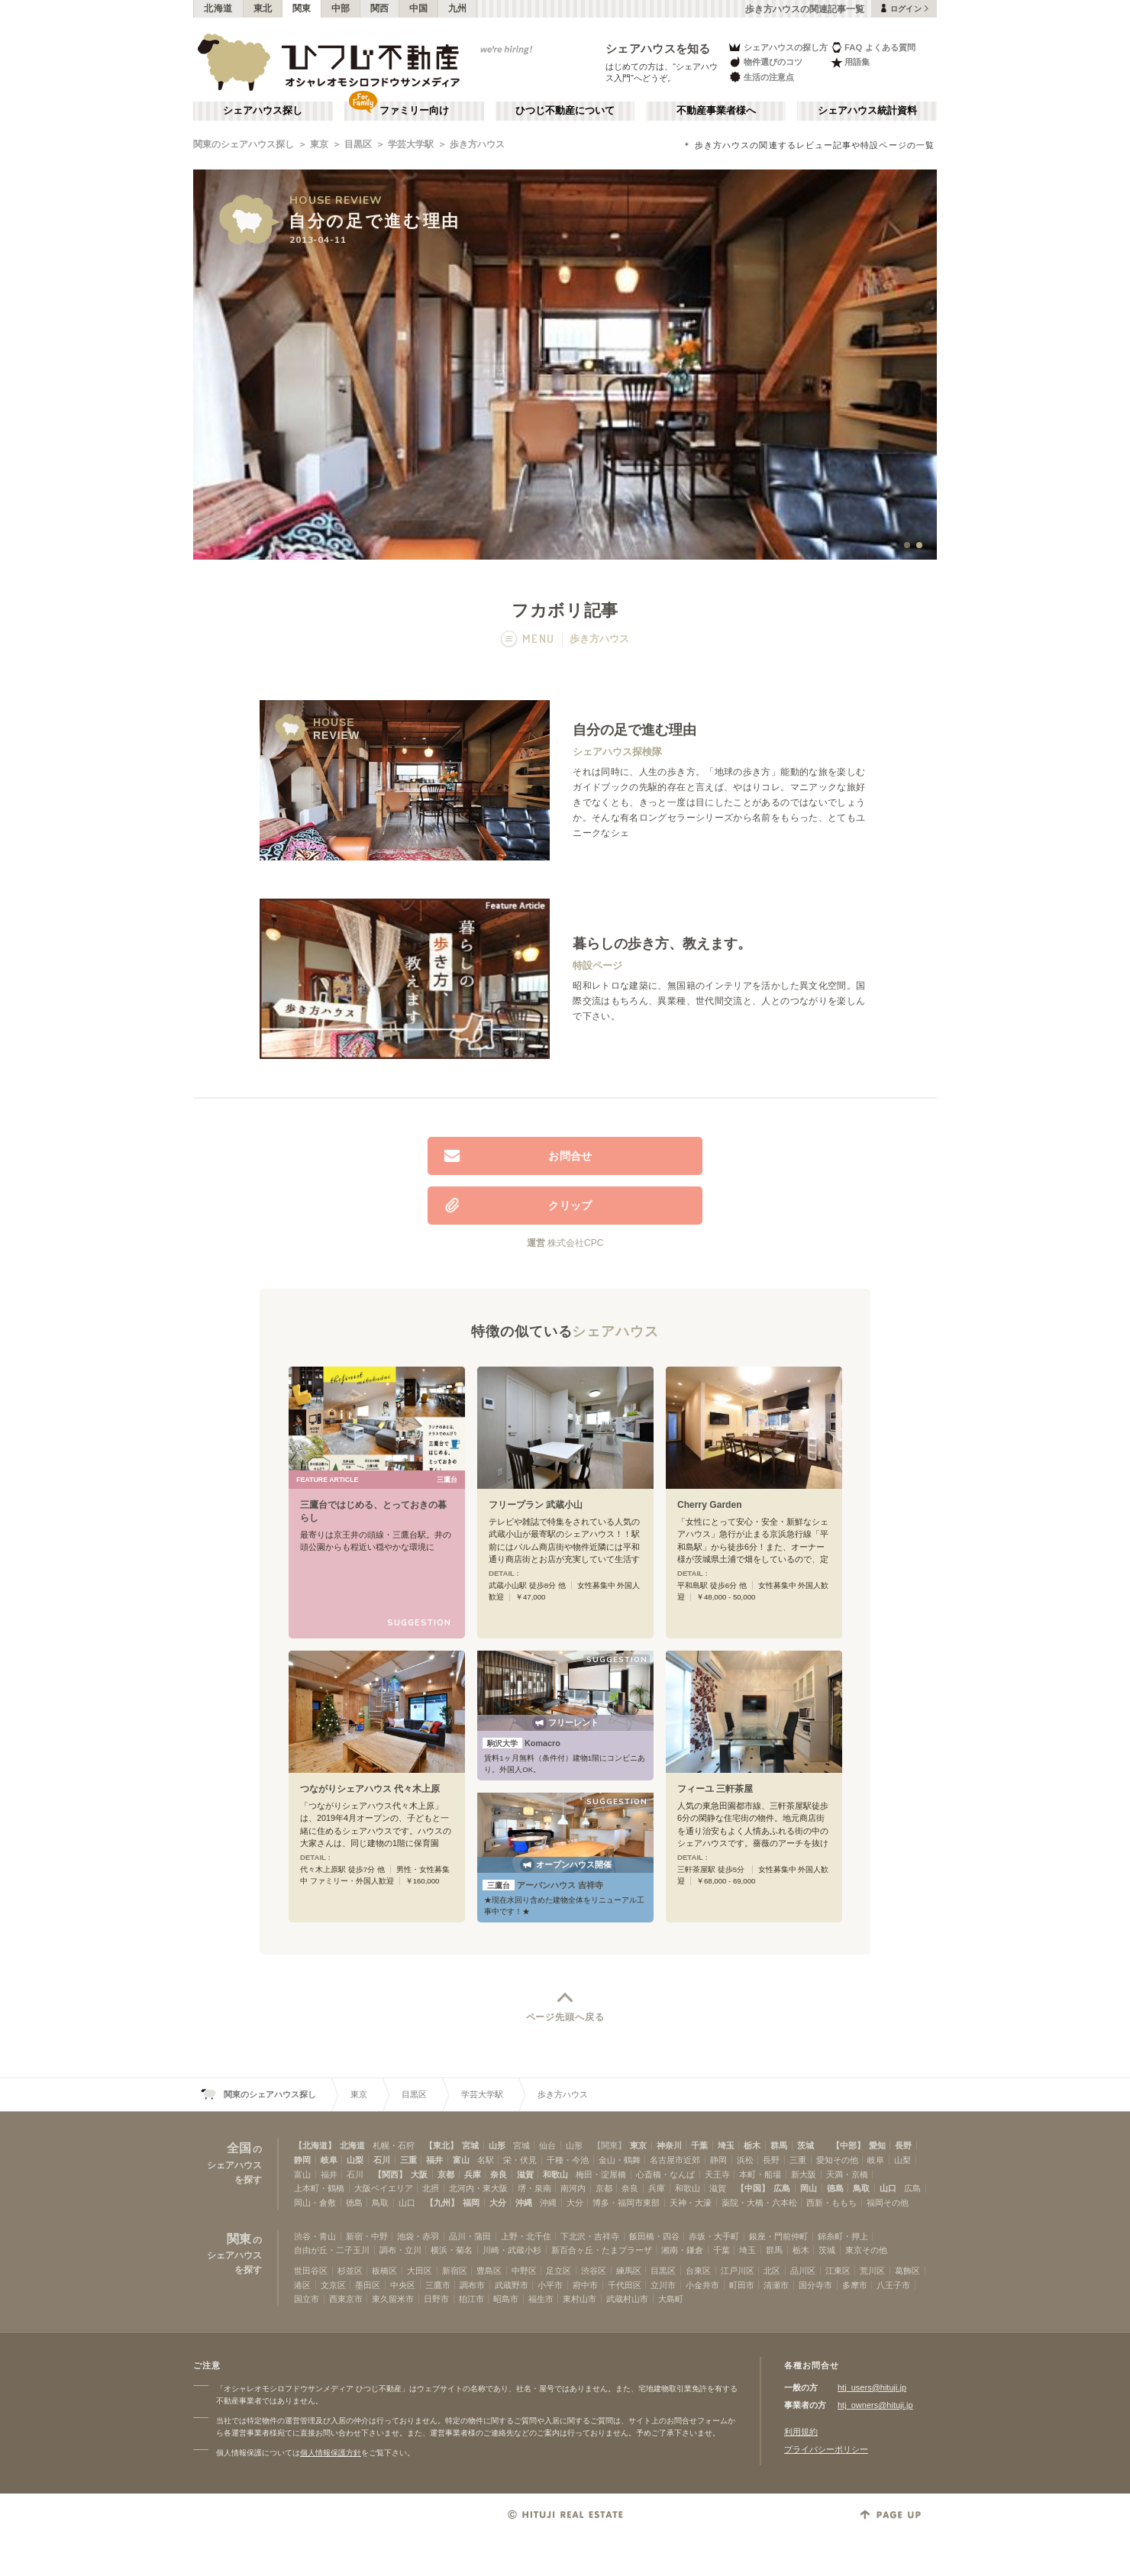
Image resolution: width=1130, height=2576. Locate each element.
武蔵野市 (511, 2285)
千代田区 (624, 2285)
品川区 (802, 2270)
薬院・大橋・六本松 (759, 2202)
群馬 (778, 2145)
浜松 (745, 2159)
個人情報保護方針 (330, 2452)
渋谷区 (593, 2270)
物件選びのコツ (765, 62)
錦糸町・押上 (843, 2236)
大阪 (419, 2174)
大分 (497, 2202)
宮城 (470, 2145)
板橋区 (384, 2270)
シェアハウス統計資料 (867, 110)
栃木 (752, 2145)
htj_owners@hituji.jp (875, 2405)
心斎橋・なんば (665, 2174)
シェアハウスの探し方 (778, 47)
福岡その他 (888, 2202)
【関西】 (390, 2174)
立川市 (663, 2285)
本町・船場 (760, 2174)
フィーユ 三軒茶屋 (715, 1789)
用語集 (850, 62)
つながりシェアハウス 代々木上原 (370, 1789)
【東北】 (441, 2145)
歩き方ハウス (477, 144)
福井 (434, 2159)
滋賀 (525, 2174)
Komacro (521, 1743)
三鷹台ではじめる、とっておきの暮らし (373, 1511)
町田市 (741, 2285)
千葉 (699, 2145)
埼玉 (726, 2145)
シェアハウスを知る (658, 48)
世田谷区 (311, 2270)
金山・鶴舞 (620, 2159)
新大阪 (803, 2174)
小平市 (550, 2285)
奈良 (498, 2174)
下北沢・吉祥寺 (589, 2236)
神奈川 (669, 2145)
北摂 (430, 2188)
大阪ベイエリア (383, 2188)
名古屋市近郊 (675, 2159)
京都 (445, 2174)
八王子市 (893, 2285)
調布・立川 (400, 2250)
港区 (302, 2285)
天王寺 (717, 2174)
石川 (381, 2159)
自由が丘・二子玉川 (332, 2250)
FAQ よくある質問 (873, 47)
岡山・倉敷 (315, 2202)
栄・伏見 (520, 2159)
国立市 (306, 2298)
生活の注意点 (761, 76)
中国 (418, 8)
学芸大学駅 (411, 144)
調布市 (472, 2285)
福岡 (471, 2202)
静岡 (302, 2159)
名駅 (485, 2159)
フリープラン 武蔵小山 (536, 1504)
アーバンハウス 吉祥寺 (543, 1885)
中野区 (524, 2270)
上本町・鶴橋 (319, 2188)
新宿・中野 (367, 2236)
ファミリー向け (414, 110)
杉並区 (350, 2270)
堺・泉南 (534, 2188)
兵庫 (472, 2174)
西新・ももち (831, 2202)
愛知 (877, 2145)
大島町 (670, 2298)
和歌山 (555, 2174)
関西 (379, 8)
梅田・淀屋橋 (601, 2174)
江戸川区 (737, 2270)
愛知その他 (837, 2159)
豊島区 (489, 2270)
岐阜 (329, 2159)
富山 (461, 2159)
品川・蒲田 (470, 2236)
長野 (903, 2145)
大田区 (419, 2270)
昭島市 (505, 2298)
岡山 (808, 2188)
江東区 (838, 2270)
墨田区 (367, 2285)
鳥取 (861, 2188)
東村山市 (579, 2298)
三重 (408, 2159)
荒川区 (872, 2270)
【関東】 (609, 2145)
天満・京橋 (847, 2174)
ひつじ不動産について (565, 110)
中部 (340, 8)
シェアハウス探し (262, 110)
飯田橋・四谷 (654, 2236)
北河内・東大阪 (478, 2188)
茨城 (805, 2145)
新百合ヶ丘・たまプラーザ (601, 2250)
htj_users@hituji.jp (872, 2387)
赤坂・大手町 (714, 2236)
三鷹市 (437, 2285)
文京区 (333, 2285)
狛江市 (471, 2298)
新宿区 (454, 2270)
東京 (319, 144)
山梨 (355, 2159)
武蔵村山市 (627, 2298)
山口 (888, 2188)
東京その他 (866, 2250)
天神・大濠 (691, 2202)
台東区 (698, 2270)
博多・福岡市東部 (626, 2202)
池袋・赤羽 (418, 2236)
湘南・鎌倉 (682, 2250)
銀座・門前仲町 (778, 2236)
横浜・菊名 (452, 2250)
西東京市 (346, 2298)
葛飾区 (907, 2270)
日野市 (436, 2298)
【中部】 (848, 2145)
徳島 (835, 2188)
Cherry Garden (709, 1504)
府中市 (585, 2285)
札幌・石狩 (394, 2145)
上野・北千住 (526, 2236)
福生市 (541, 2298)
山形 (497, 2145)
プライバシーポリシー (826, 2449)
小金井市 (702, 2285)
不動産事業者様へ (716, 110)
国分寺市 (815, 2285)
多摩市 (854, 2285)
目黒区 (358, 144)
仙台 (547, 2145)
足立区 (558, 2270)
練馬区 (628, 2270)
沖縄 (523, 2202)
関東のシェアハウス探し (243, 144)
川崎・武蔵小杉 (512, 2250)
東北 (263, 8)
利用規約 (801, 2431)
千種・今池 (568, 2159)
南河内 (573, 2188)
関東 (302, 8)
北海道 (218, 8)
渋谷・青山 (315, 2236)
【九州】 (442, 2202)
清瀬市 (776, 2285)
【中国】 (753, 2188)
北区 (772, 2270)
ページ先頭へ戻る (565, 2017)
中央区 (402, 2285)
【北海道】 (315, 2145)
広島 (781, 2188)
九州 (457, 8)
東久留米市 (393, 2298)
